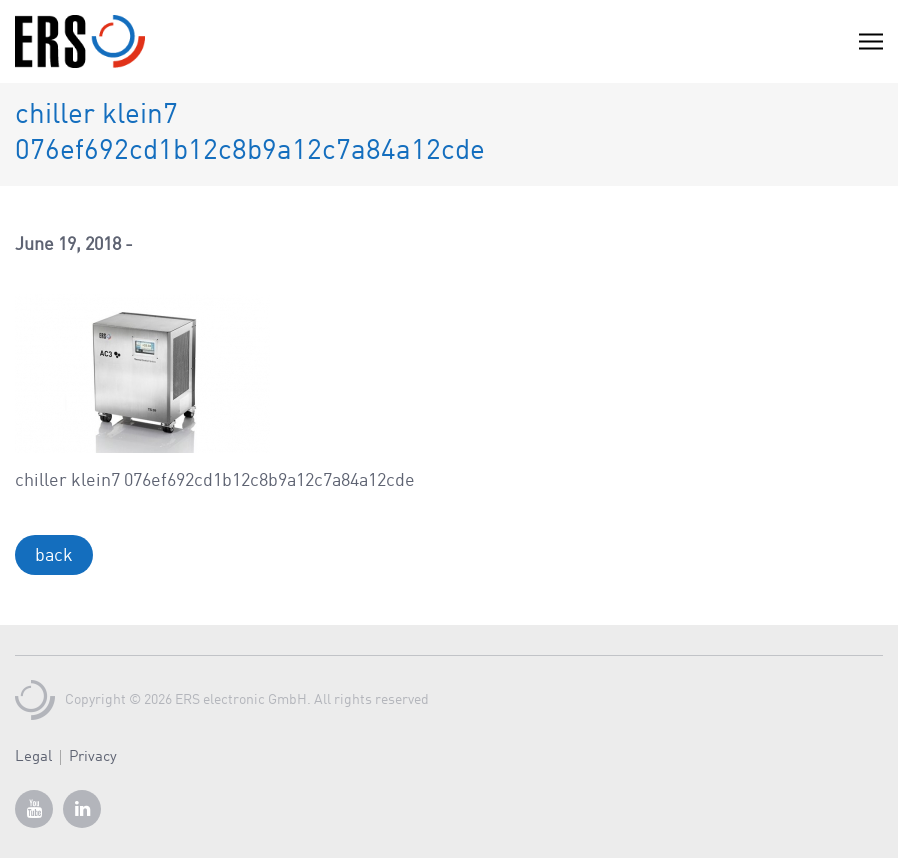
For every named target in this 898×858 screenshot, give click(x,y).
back (54, 556)
